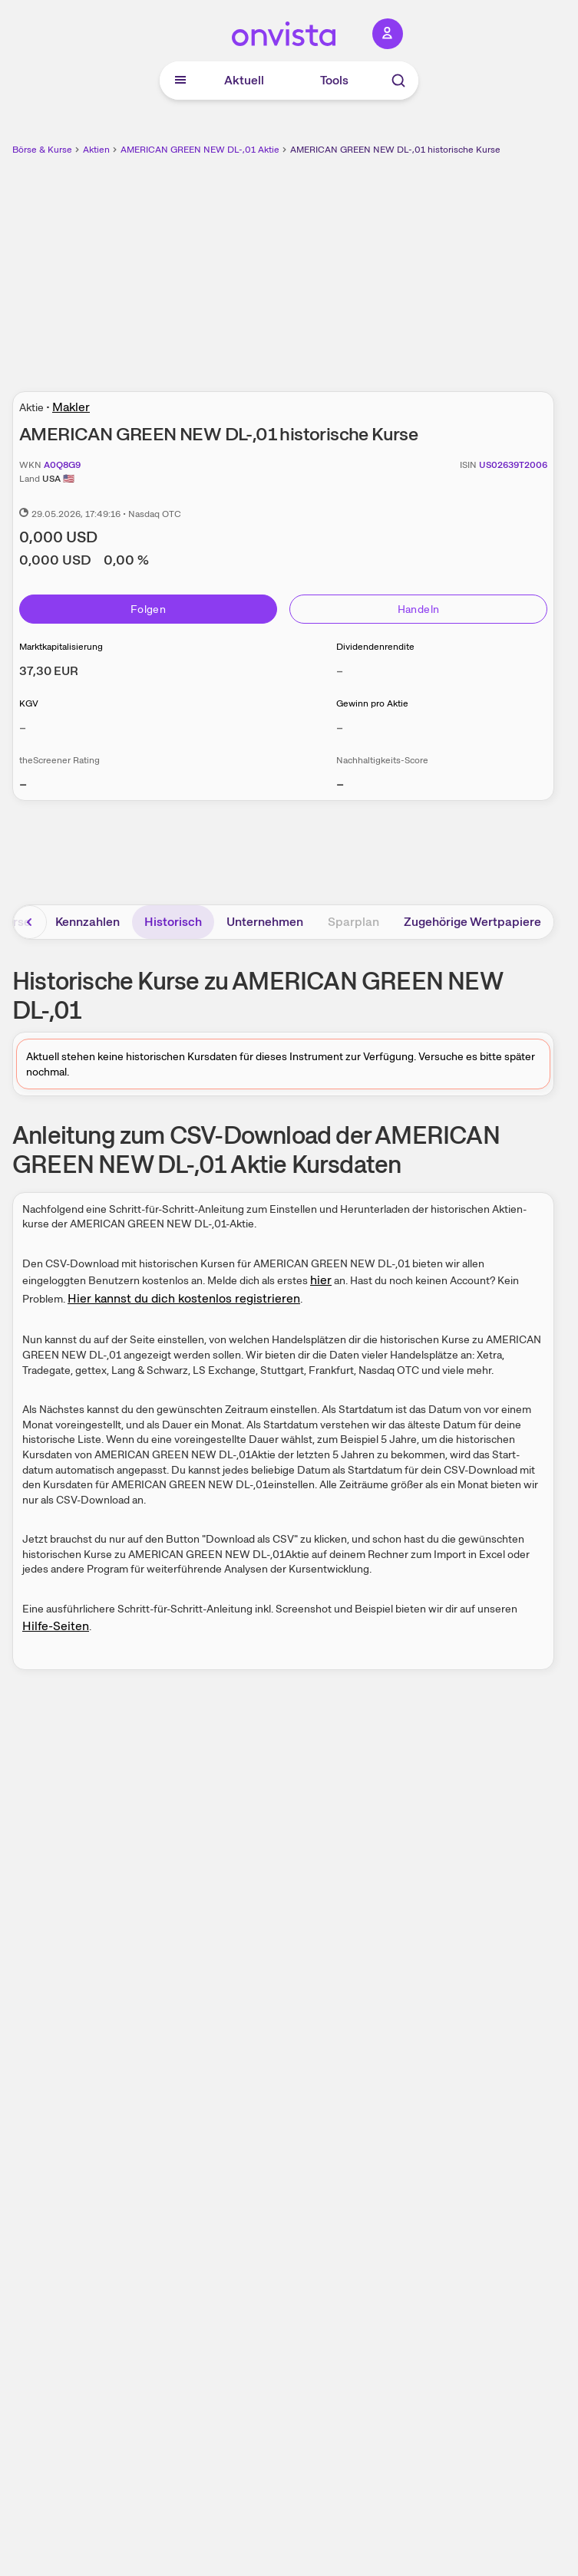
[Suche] (398, 80)
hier (321, 1280)
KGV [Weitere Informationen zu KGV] (28, 703)
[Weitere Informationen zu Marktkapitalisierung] (48, 671)
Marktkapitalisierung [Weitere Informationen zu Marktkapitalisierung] (61, 647)
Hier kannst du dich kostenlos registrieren (184, 1298)
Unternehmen (264, 922)
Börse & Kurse (42, 149)
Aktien (96, 149)
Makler (71, 407)
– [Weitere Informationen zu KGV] (22, 728)
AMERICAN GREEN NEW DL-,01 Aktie (200, 149)
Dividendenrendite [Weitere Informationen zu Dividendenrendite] (375, 647)
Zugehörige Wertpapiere (472, 922)
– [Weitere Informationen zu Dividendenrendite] (339, 671)
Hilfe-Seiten (55, 1626)
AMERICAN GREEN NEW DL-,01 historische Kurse (395, 149)
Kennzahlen (87, 922)
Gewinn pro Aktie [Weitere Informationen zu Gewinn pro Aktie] (372, 703)
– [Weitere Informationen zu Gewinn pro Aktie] (339, 728)
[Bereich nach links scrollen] (30, 922)
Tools (334, 80)
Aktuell (244, 80)
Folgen (148, 609)
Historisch (173, 922)
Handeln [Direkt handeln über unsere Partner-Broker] (418, 609)
